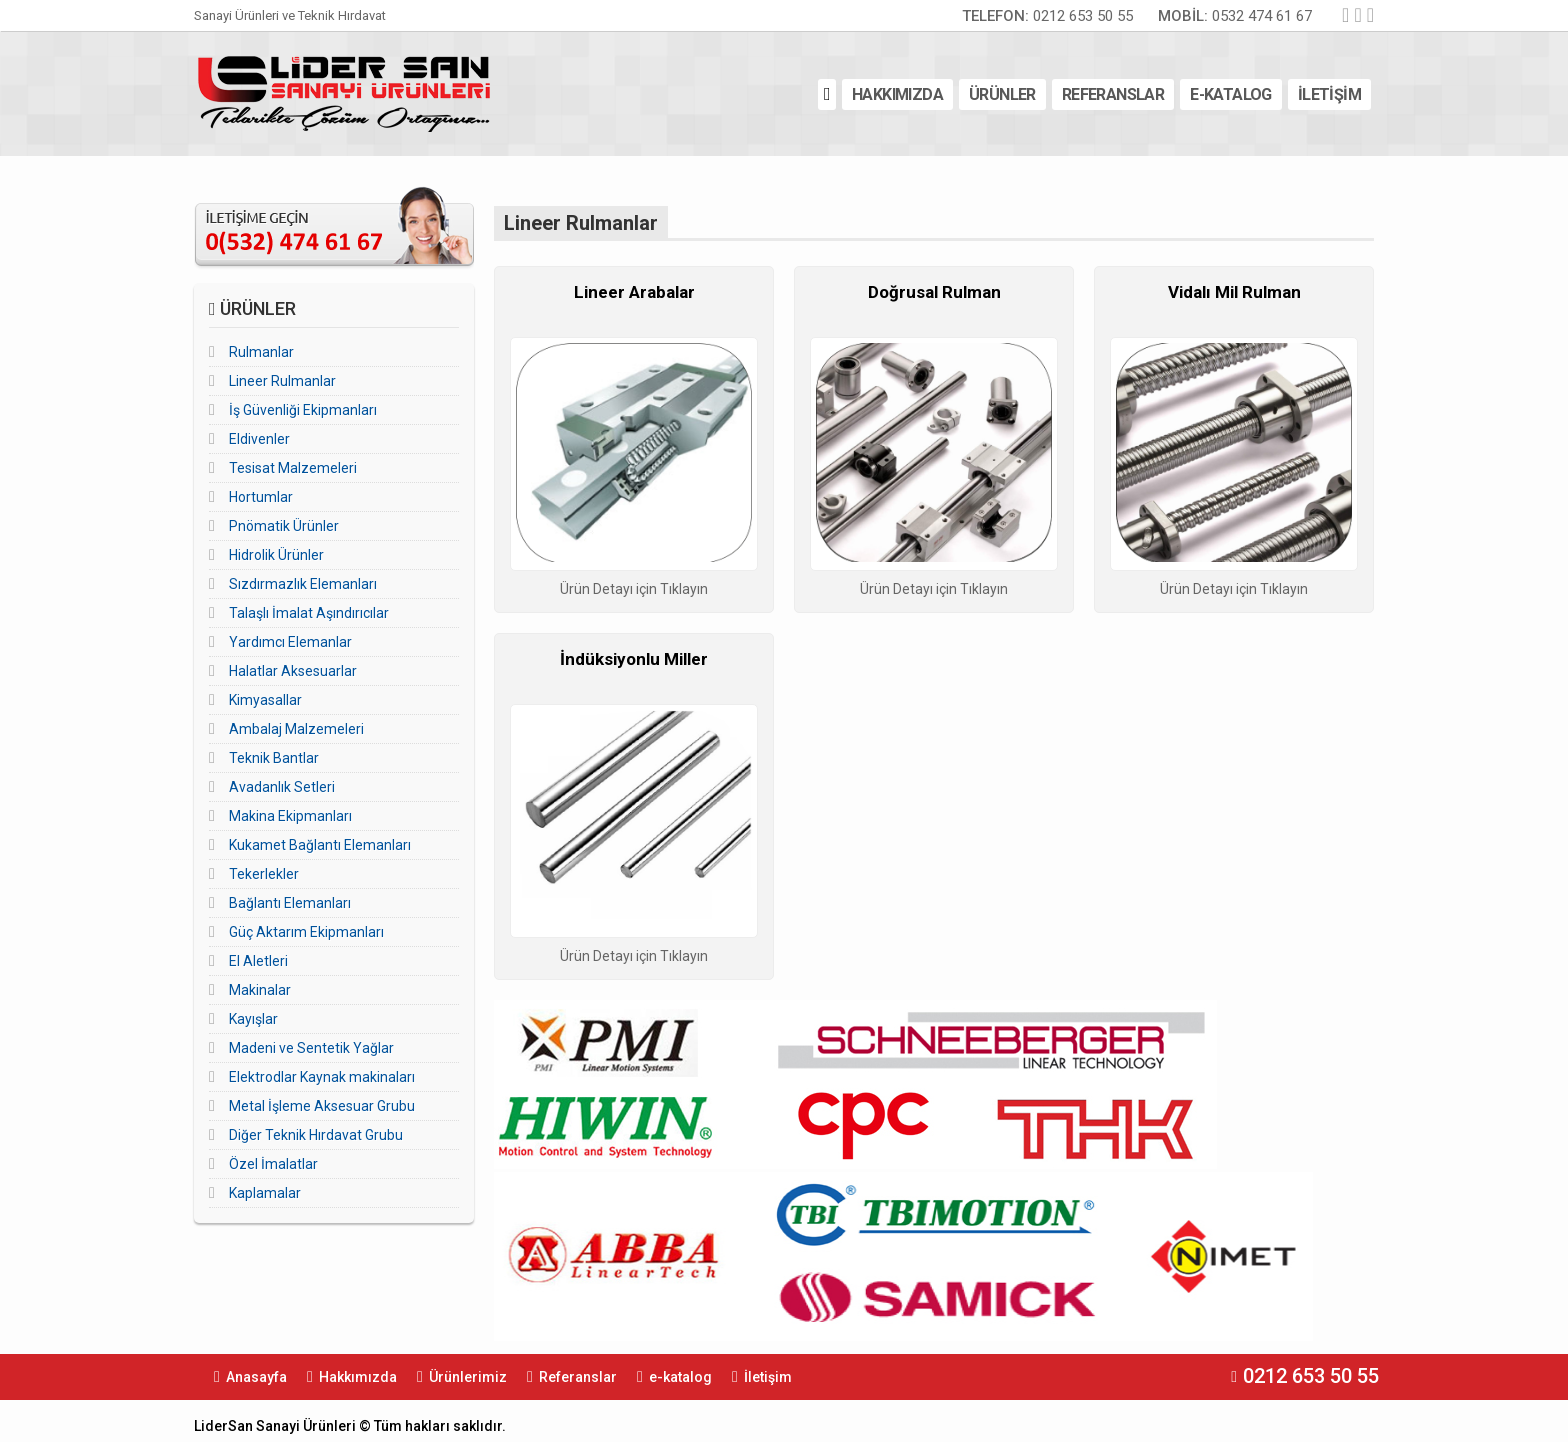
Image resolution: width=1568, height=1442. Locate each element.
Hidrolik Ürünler (276, 555)
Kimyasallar (265, 700)
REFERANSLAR (1113, 94)
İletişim (768, 1377)
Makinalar (260, 990)
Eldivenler (259, 439)
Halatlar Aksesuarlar (293, 671)
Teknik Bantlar (274, 758)
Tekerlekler (264, 874)
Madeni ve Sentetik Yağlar (311, 1048)
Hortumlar (261, 497)
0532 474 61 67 (1235, 16)
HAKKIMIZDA (897, 94)
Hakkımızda (358, 1377)
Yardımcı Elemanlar (290, 642)
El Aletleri (258, 961)
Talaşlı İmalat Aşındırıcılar (309, 613)
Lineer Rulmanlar (282, 381)
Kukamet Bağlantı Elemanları (320, 845)
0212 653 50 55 (1047, 16)
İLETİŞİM (1329, 94)
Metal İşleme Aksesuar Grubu (322, 1106)
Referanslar (578, 1377)
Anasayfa (256, 1377)
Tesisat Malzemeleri (293, 468)
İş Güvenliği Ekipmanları (303, 410)
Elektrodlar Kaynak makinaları (322, 1077)
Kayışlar (253, 1019)
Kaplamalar (265, 1193)
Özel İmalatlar (273, 1164)
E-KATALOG (1231, 94)
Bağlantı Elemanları (290, 903)
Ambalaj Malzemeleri (296, 729)
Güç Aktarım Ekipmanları (306, 932)
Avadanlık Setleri (282, 787)
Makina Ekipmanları (290, 816)
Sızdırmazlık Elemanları (303, 584)
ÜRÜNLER (1002, 94)
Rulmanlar (261, 352)
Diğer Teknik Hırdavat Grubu (316, 1135)
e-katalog (680, 1377)
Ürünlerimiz (468, 1377)
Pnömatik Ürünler (284, 526)
